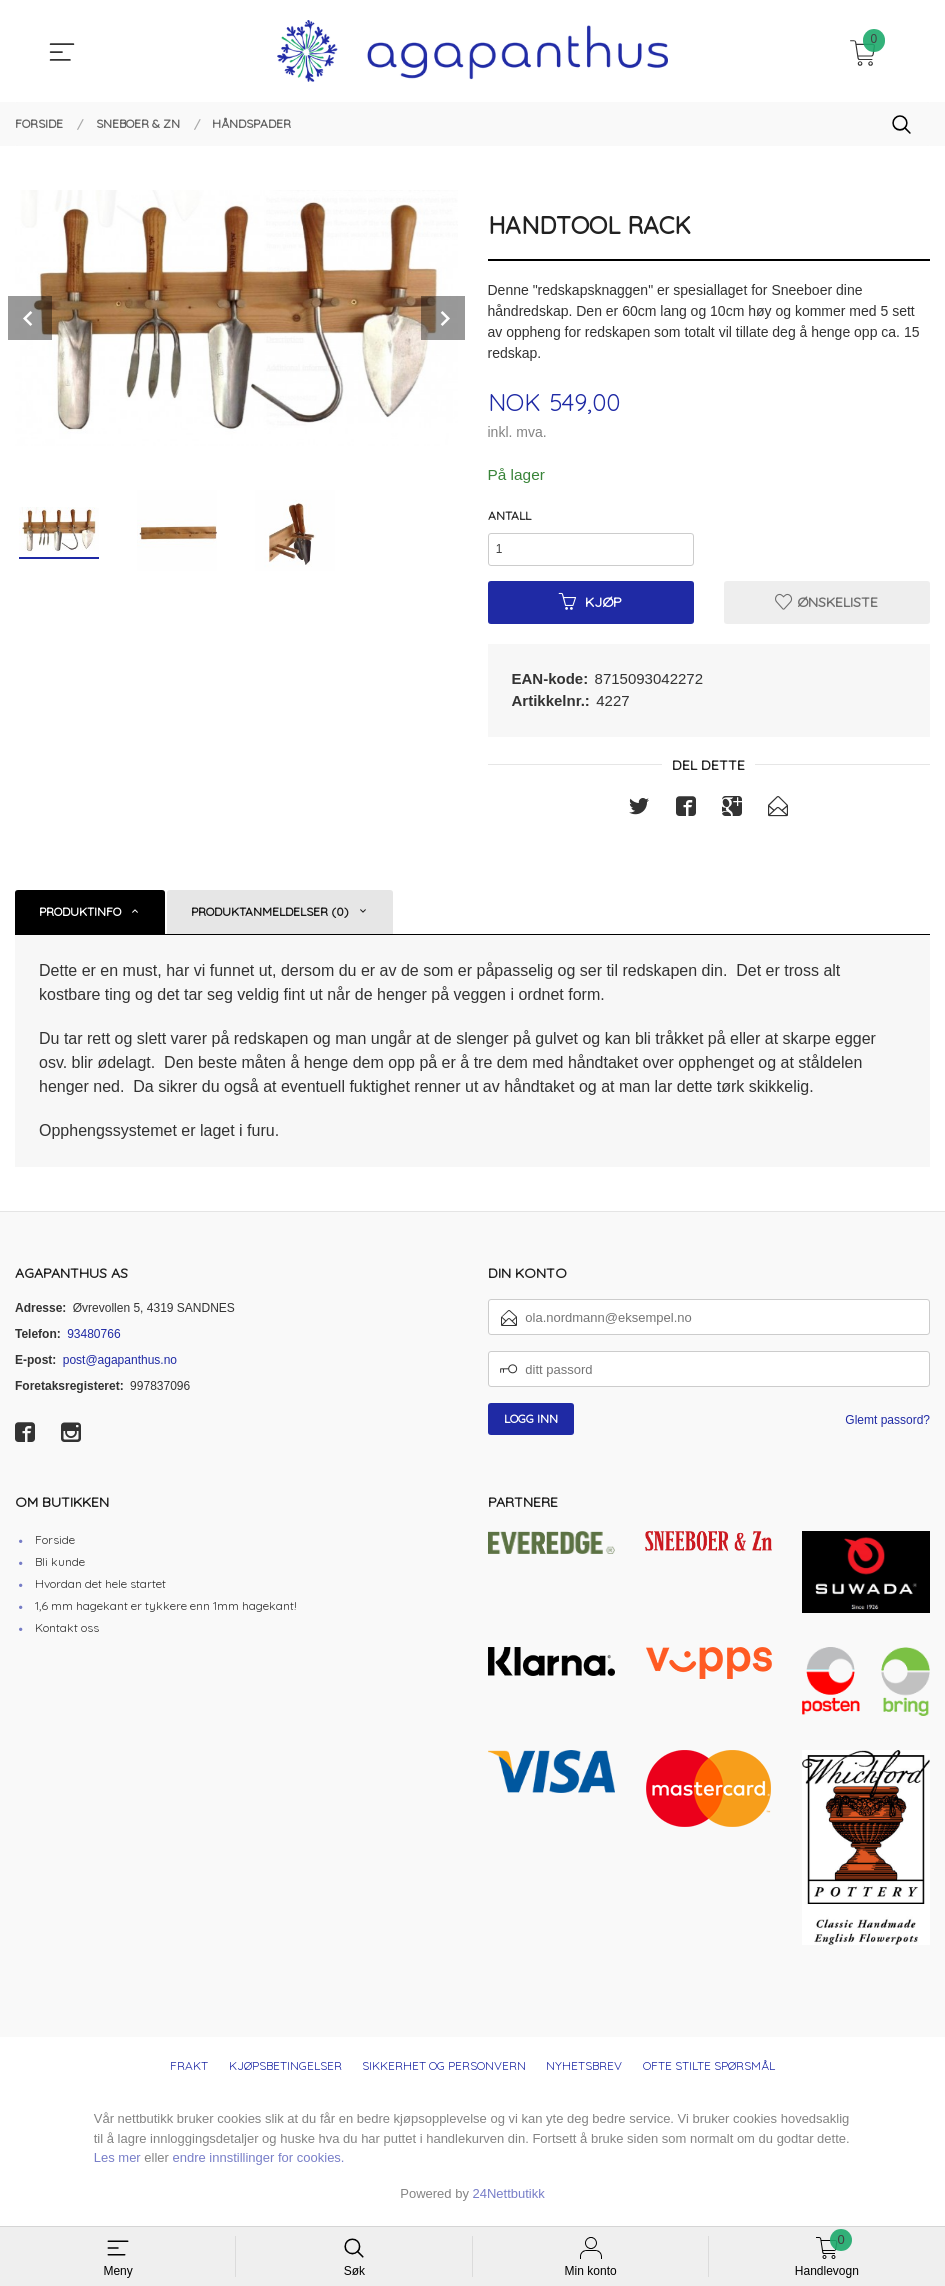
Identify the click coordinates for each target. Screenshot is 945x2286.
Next (443, 318)
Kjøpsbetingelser (285, 2072)
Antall (509, 516)
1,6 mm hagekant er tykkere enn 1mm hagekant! (166, 1611)
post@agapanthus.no (120, 1366)
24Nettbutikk (509, 2199)
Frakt (189, 2072)
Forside (55, 1545)
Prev (30, 318)
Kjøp (590, 607)
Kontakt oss (67, 1633)
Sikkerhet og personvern (444, 2072)
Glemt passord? (887, 1426)
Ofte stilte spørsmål (709, 2072)
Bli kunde (60, 1567)
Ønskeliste (826, 607)
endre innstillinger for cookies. (259, 2164)
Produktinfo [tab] (80, 917)
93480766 (93, 1340)
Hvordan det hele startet (100, 1589)
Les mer (117, 2164)
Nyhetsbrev (584, 2072)
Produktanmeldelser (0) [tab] (270, 917)
